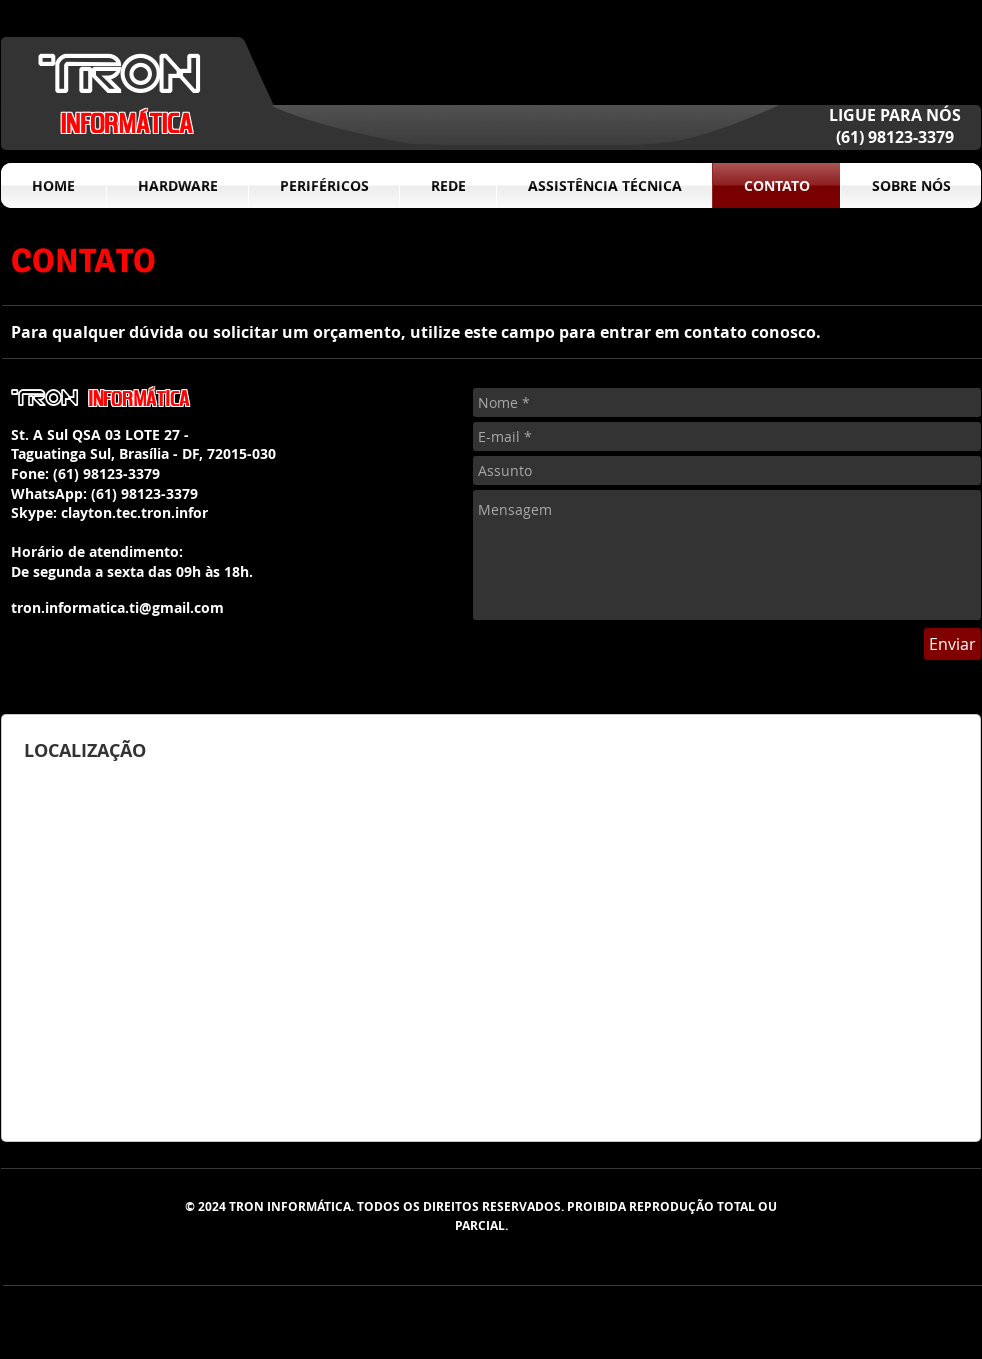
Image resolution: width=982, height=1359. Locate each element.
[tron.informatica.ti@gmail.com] (117, 608)
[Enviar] (952, 644)
